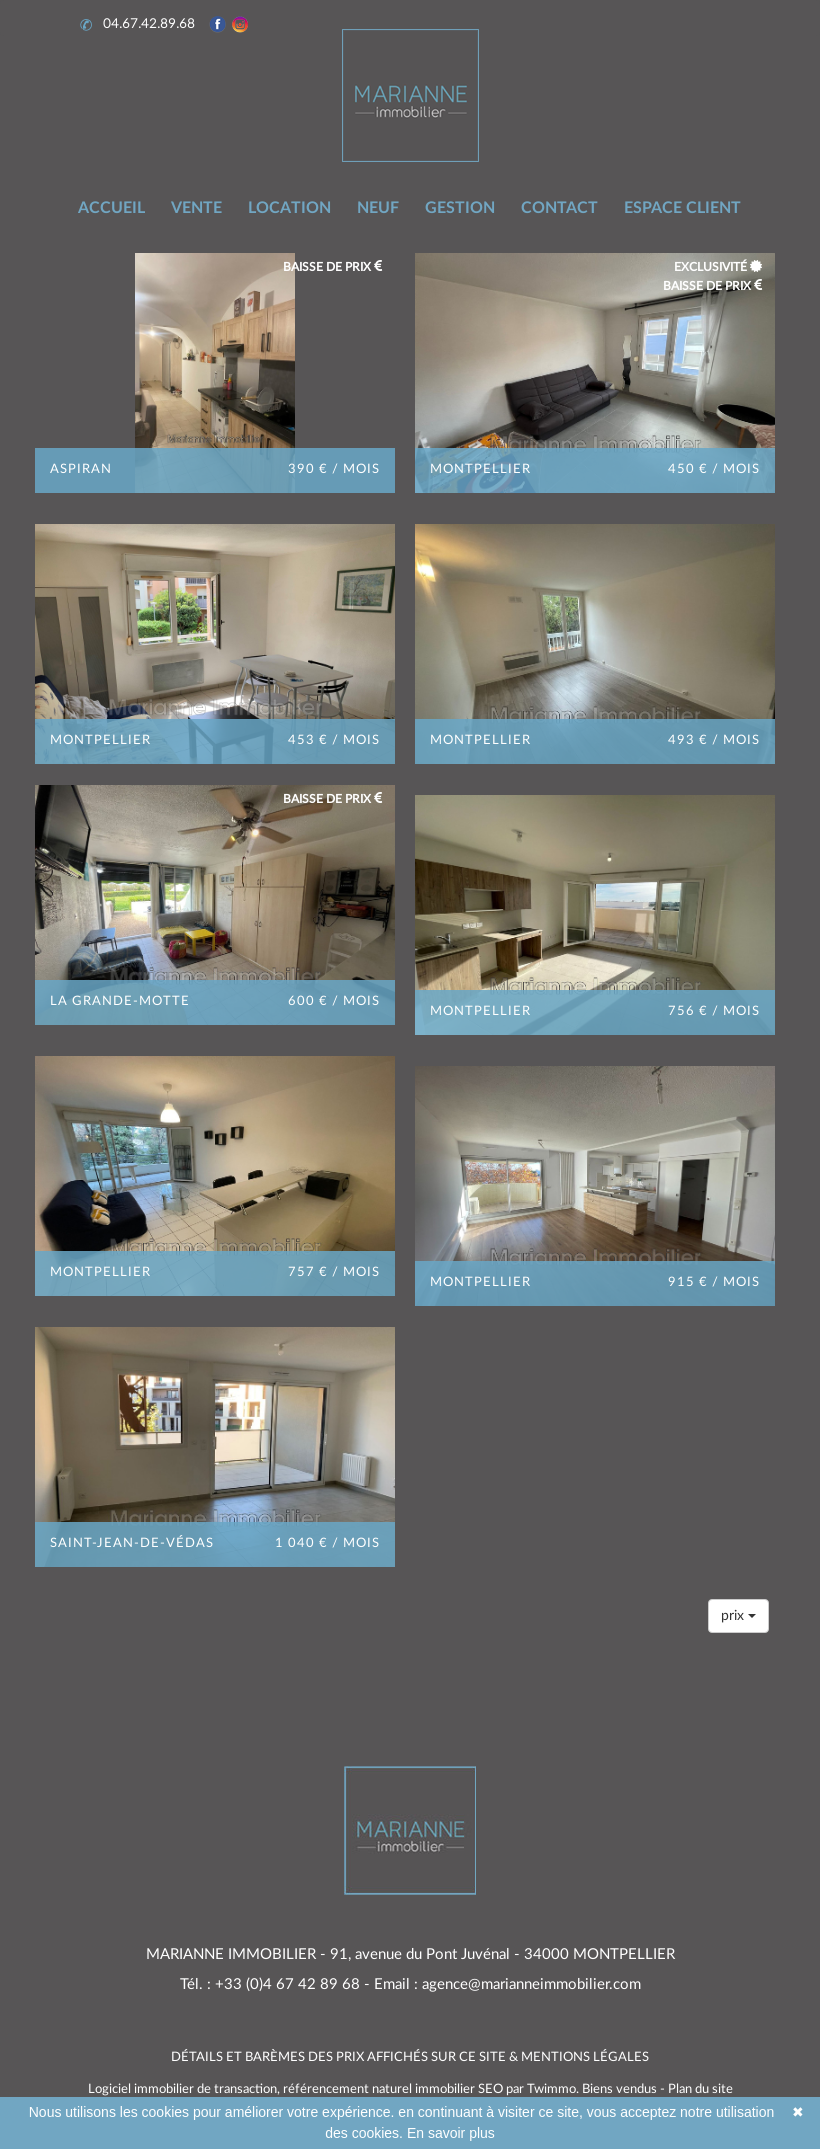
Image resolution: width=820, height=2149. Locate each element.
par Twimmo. (542, 2089)
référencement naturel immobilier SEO (394, 2089)
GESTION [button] (460, 208)
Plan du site (700, 2089)
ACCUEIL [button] (111, 208)
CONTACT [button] (559, 208)
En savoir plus (451, 2133)
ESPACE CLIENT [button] (682, 208)
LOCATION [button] (289, 208)
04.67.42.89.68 (139, 24)
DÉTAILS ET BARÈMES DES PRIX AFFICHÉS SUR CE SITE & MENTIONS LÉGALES (410, 2057)
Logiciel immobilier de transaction (182, 2089)
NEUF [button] (378, 208)
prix (738, 1615)
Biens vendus (619, 2089)
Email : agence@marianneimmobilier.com (507, 1984)
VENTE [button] (196, 208)
